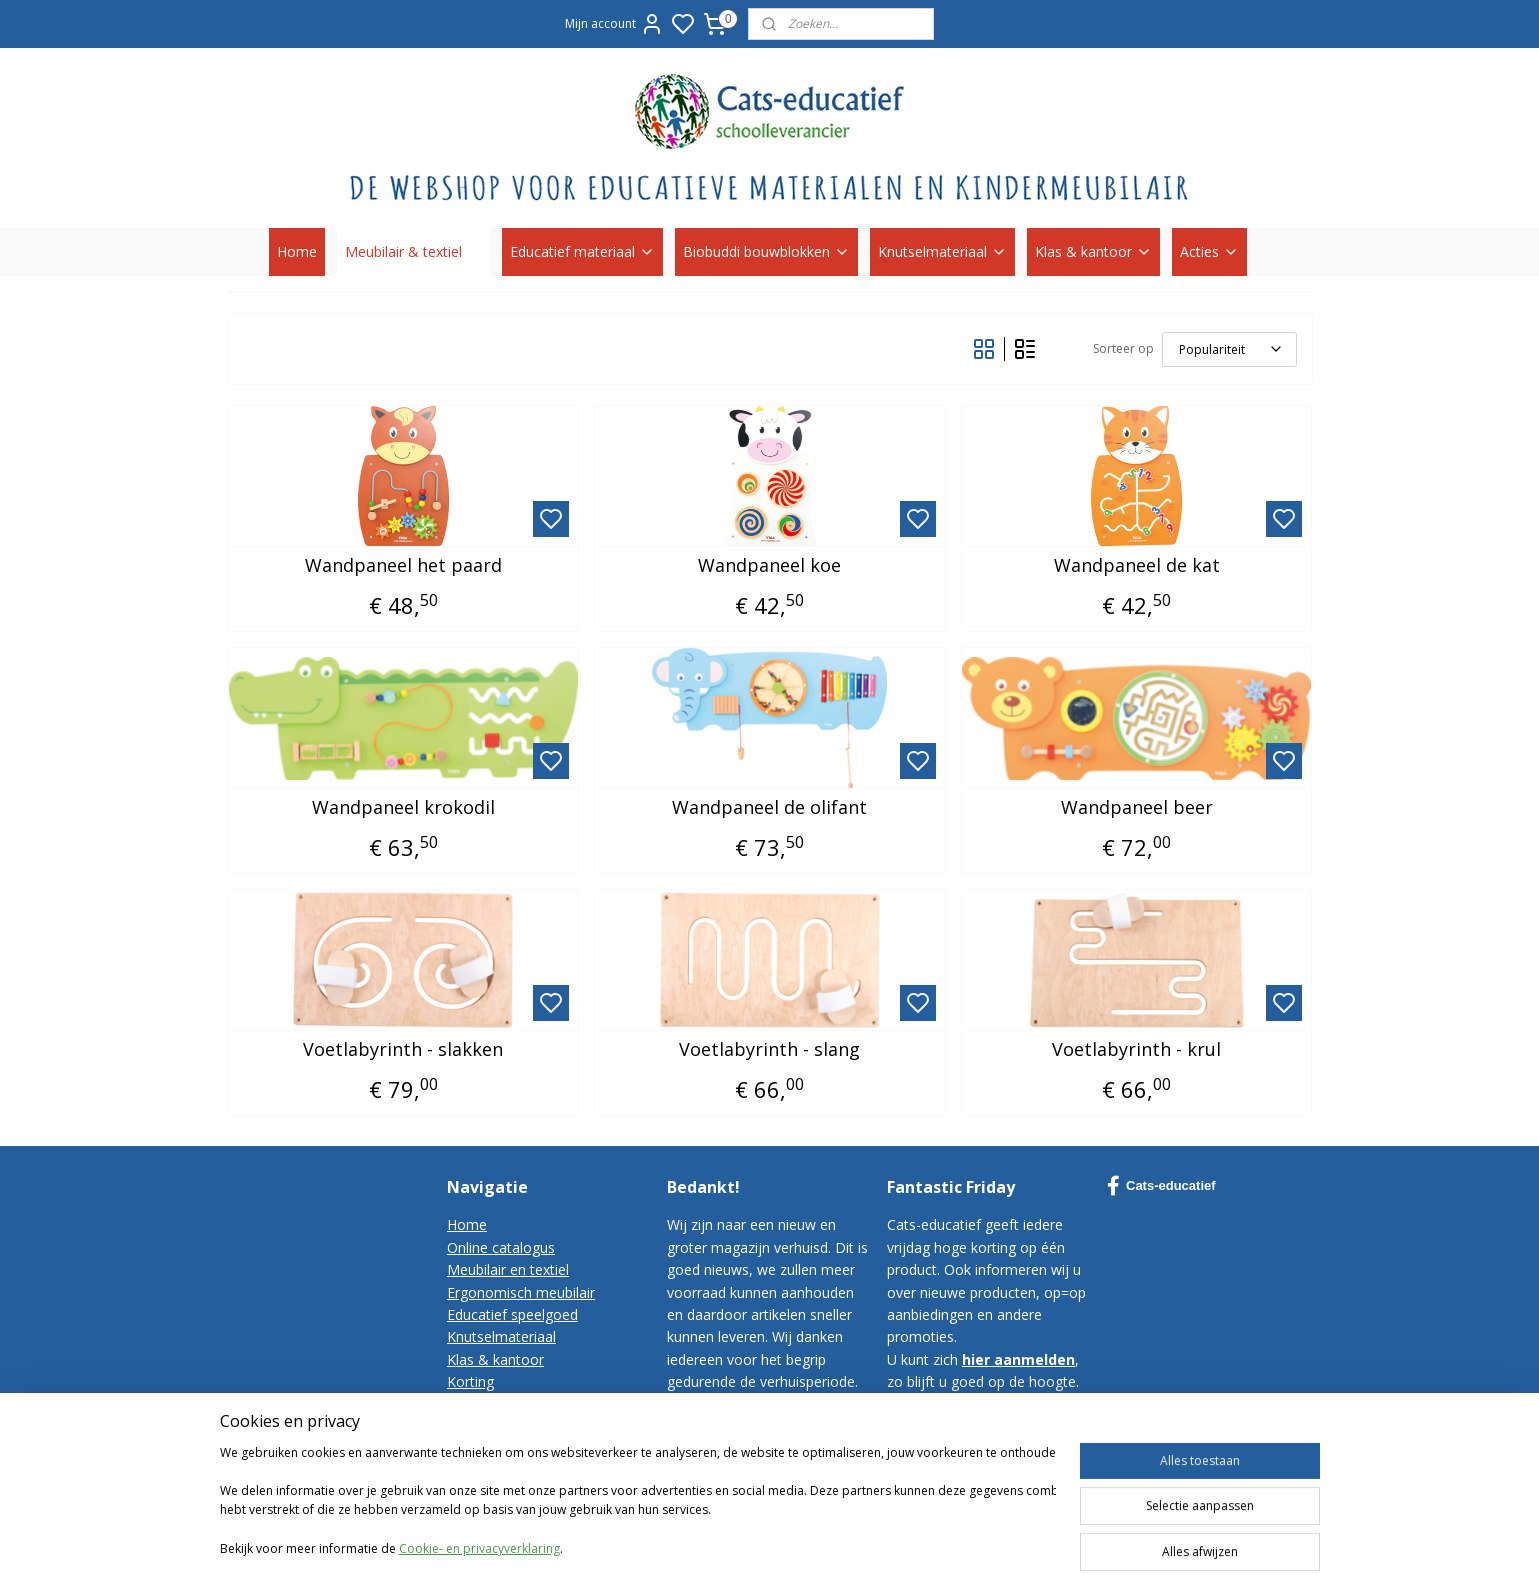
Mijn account (614, 24)
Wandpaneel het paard (402, 566)
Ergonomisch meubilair (521, 1292)
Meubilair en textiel (508, 1269)
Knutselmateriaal (942, 251)
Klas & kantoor (1093, 251)
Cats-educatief (1161, 1186)
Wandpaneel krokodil (402, 808)
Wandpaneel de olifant (769, 808)
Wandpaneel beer (1136, 808)
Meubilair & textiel (413, 251)
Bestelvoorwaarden (510, 1426)
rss (1008, 1545)
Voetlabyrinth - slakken (403, 1050)
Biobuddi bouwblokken (766, 251)
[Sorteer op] (1228, 349)
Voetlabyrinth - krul (1136, 1050)
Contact (472, 1404)
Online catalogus (501, 1247)
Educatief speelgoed (512, 1314)
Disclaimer (481, 1471)
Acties (1209, 251)
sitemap (966, 1545)
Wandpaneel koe (769, 566)
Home (297, 251)
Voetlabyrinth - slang (769, 1050)
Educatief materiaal (582, 251)
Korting (470, 1381)
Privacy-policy (491, 1448)
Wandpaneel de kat (1136, 566)
